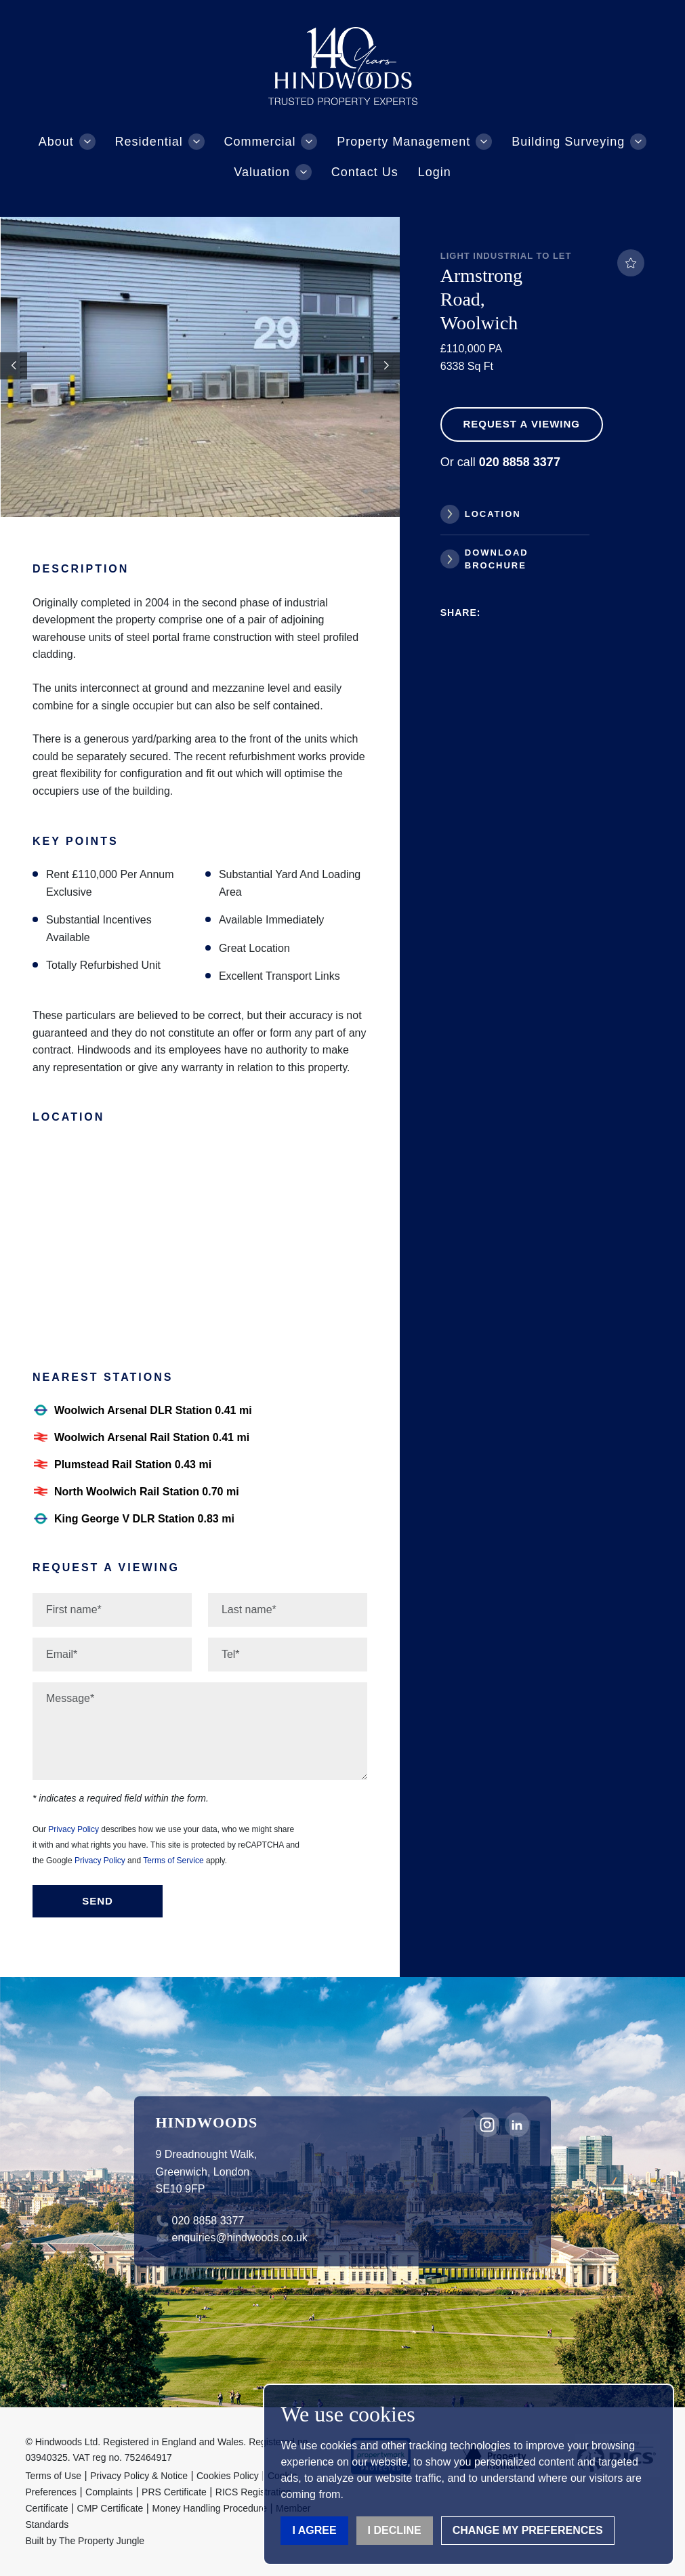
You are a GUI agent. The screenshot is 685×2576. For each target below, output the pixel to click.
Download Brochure (496, 559)
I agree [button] (314, 2530)
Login (434, 172)
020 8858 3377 (208, 2220)
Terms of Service (173, 1860)
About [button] (56, 141)
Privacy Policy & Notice (139, 2475)
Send (97, 1901)
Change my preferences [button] (528, 2530)
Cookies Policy (227, 2475)
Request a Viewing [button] (521, 424)
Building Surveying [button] (568, 141)
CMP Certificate (110, 2508)
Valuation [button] (262, 172)
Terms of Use (53, 2475)
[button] (386, 365)
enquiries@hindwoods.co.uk (240, 2237)
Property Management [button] (403, 141)
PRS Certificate (174, 2492)
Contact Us (364, 172)
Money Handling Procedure (209, 2508)
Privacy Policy (73, 1829)
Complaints (109, 2492)
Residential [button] (149, 141)
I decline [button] (394, 2530)
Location (493, 514)
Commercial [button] (259, 141)
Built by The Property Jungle (85, 2540)
